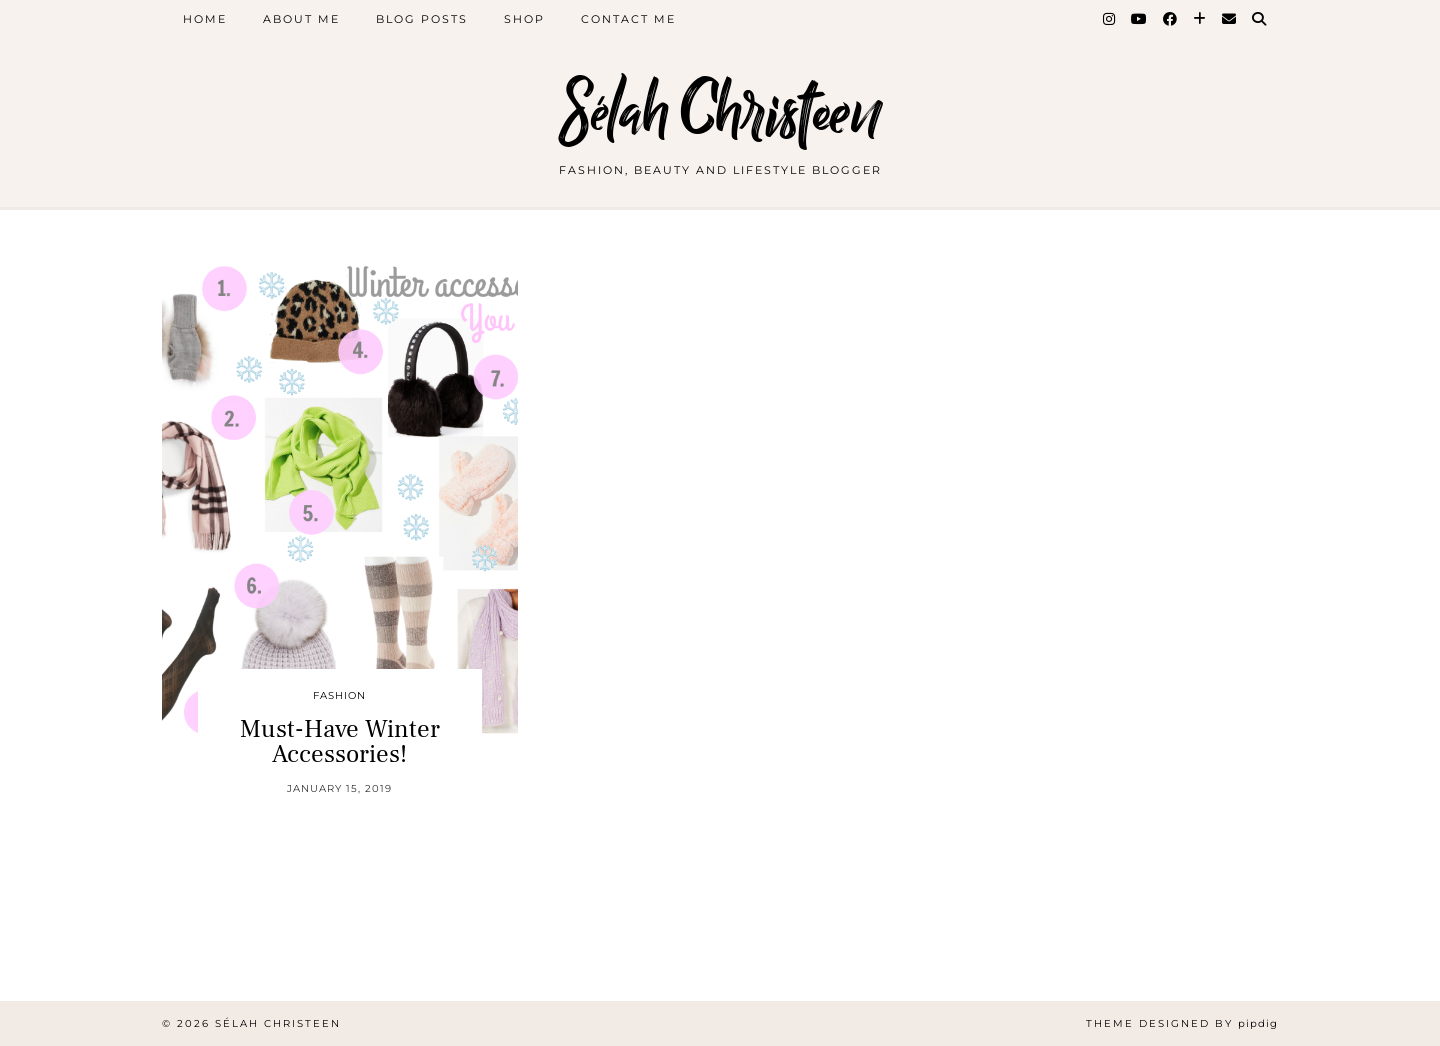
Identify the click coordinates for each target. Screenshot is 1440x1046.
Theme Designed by (1182, 1023)
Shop (524, 19)
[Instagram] (1110, 19)
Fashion (339, 695)
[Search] (1260, 19)
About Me (301, 19)
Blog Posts (422, 19)
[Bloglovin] (1200, 19)
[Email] (1230, 19)
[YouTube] (1140, 19)
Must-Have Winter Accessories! (340, 741)
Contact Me (628, 19)
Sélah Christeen (720, 112)
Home (205, 19)
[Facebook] (1171, 19)
